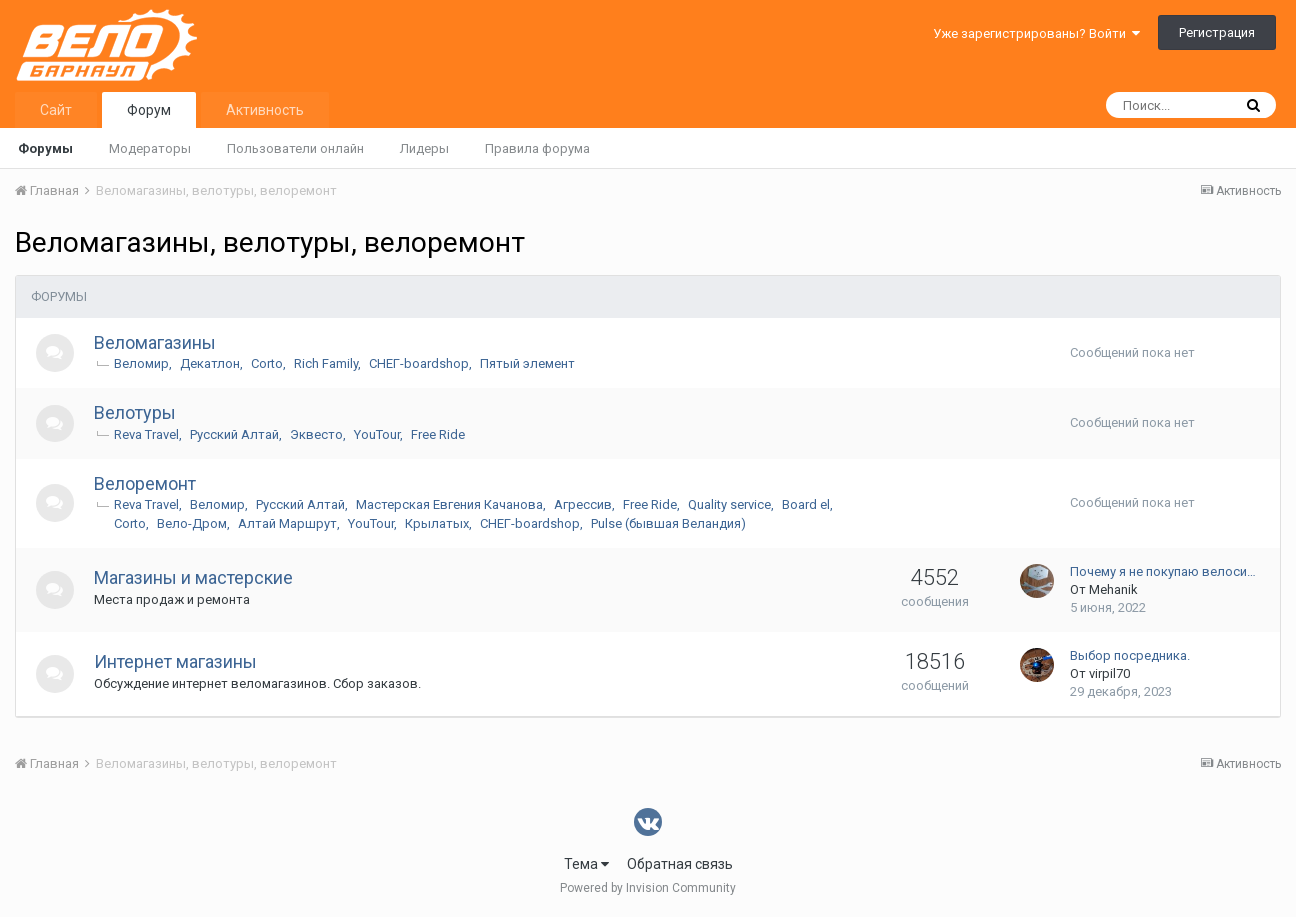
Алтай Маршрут (289, 523)
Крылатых (439, 523)
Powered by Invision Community (648, 888)
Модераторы (150, 148)
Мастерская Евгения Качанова (451, 504)
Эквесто (318, 434)
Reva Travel (148, 434)
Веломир (143, 363)
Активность (265, 110)
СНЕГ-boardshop (421, 363)
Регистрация (1217, 32)
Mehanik (1113, 589)
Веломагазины (157, 342)
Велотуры (137, 412)
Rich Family (328, 363)
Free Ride (440, 434)
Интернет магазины (177, 661)
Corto (269, 363)
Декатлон (212, 363)
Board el (808, 504)
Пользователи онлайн (295, 148)
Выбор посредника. (1130, 655)
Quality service (731, 504)
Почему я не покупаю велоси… (1163, 571)
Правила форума (537, 148)
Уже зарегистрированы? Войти (1036, 33)
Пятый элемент (529, 363)
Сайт (56, 110)
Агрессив (585, 504)
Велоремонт (147, 483)
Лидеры (424, 148)
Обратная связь (680, 864)
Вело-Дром (194, 523)
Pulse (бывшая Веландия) (670, 523)
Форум (149, 110)
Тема (586, 864)
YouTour (379, 434)
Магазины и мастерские (195, 577)
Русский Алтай (236, 434)
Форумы (45, 148)
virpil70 (1109, 673)
